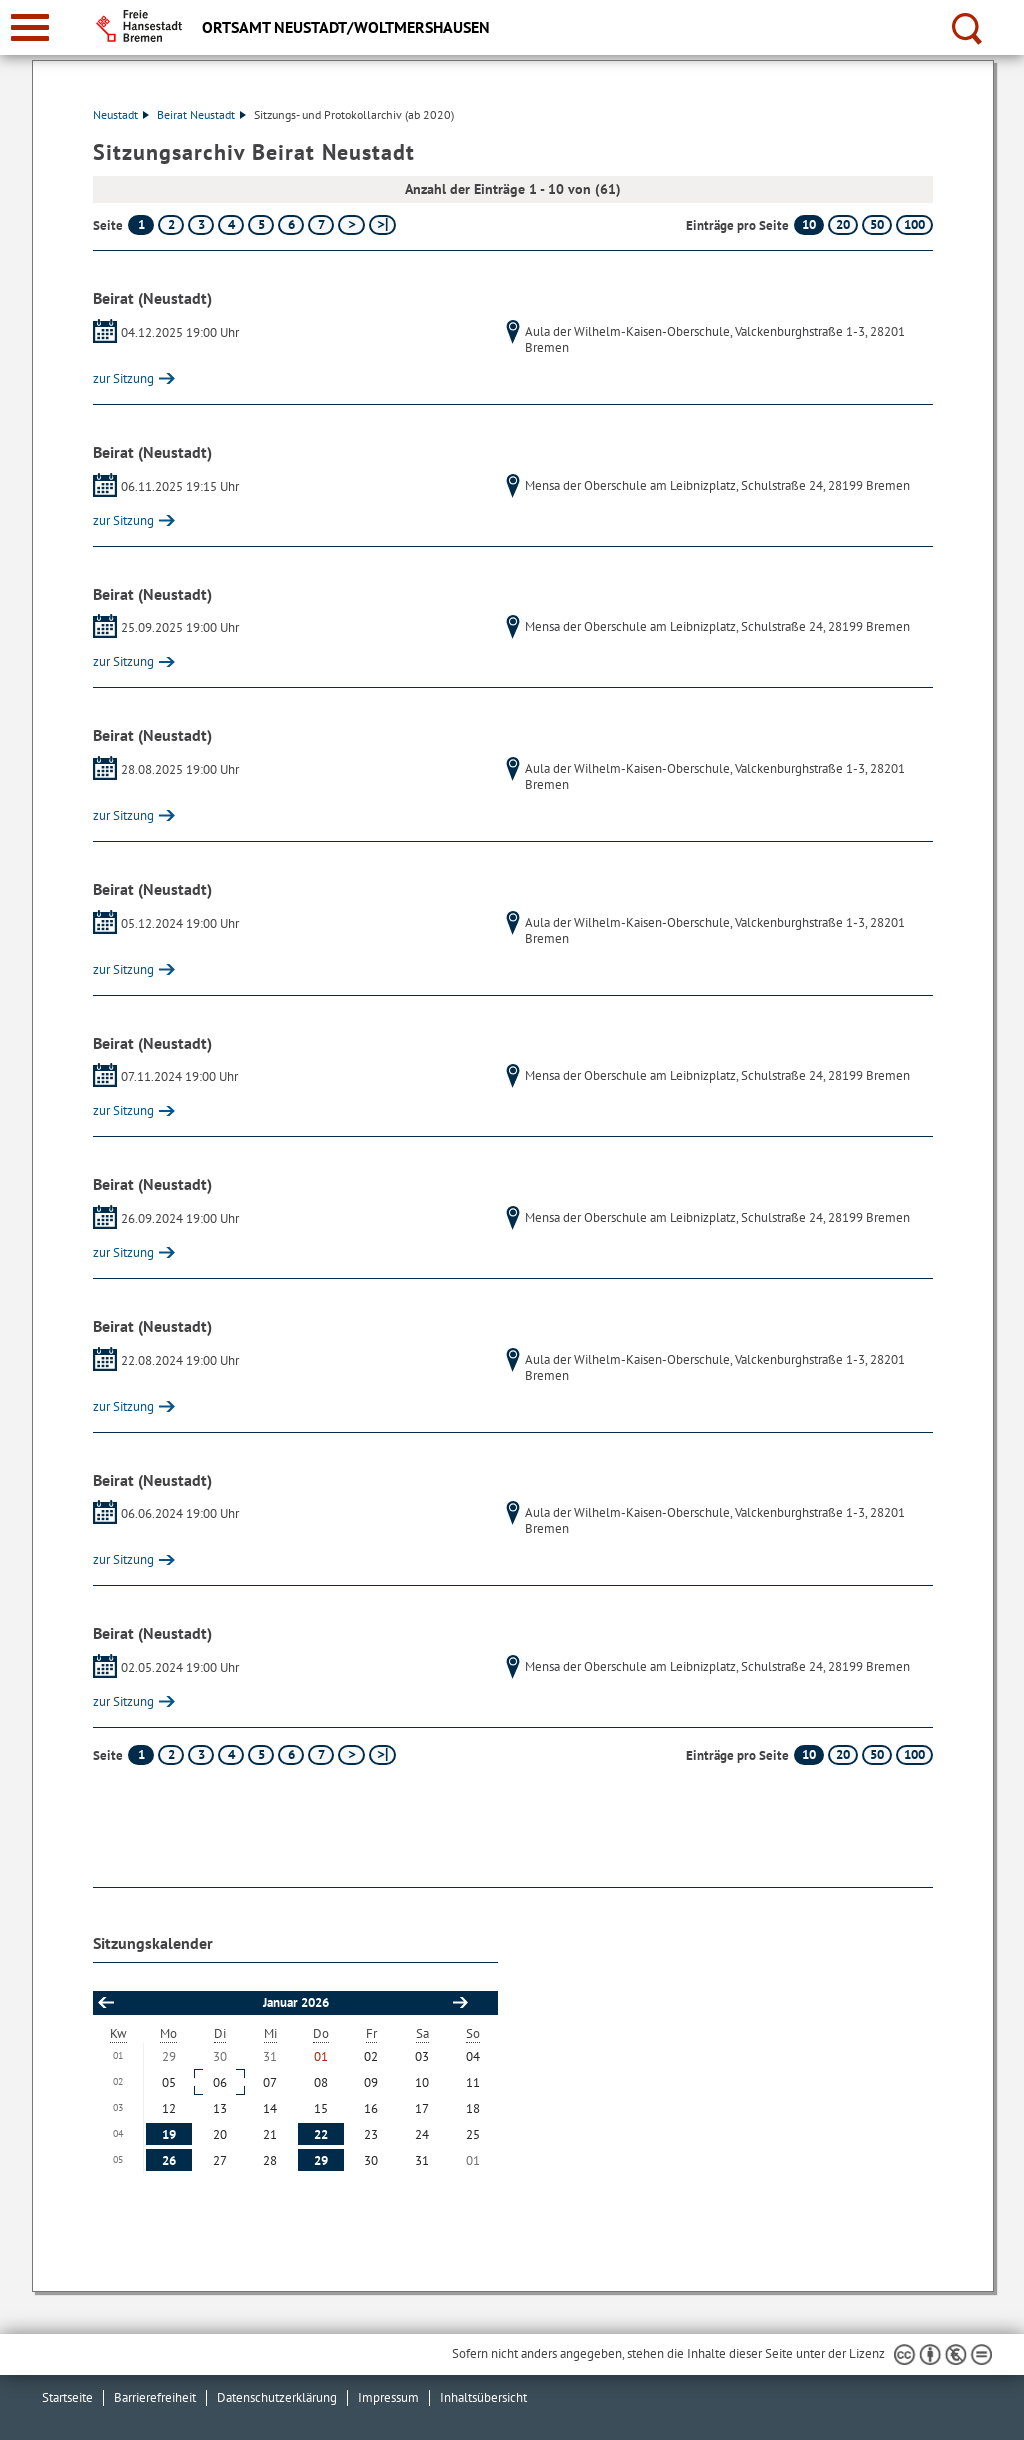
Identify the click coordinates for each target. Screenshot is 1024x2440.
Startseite (67, 2397)
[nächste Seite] (351, 225)
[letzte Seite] (382, 225)
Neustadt (121, 114)
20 (843, 224)
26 (169, 2160)
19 (169, 2134)
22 (321, 2134)
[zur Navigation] (30, 27)
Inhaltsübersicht (483, 2397)
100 (914, 224)
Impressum (388, 2397)
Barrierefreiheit (155, 2397)
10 (809, 224)
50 (877, 224)
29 (321, 2160)
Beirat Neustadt (201, 114)
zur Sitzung (123, 378)
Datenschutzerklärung (277, 2397)
